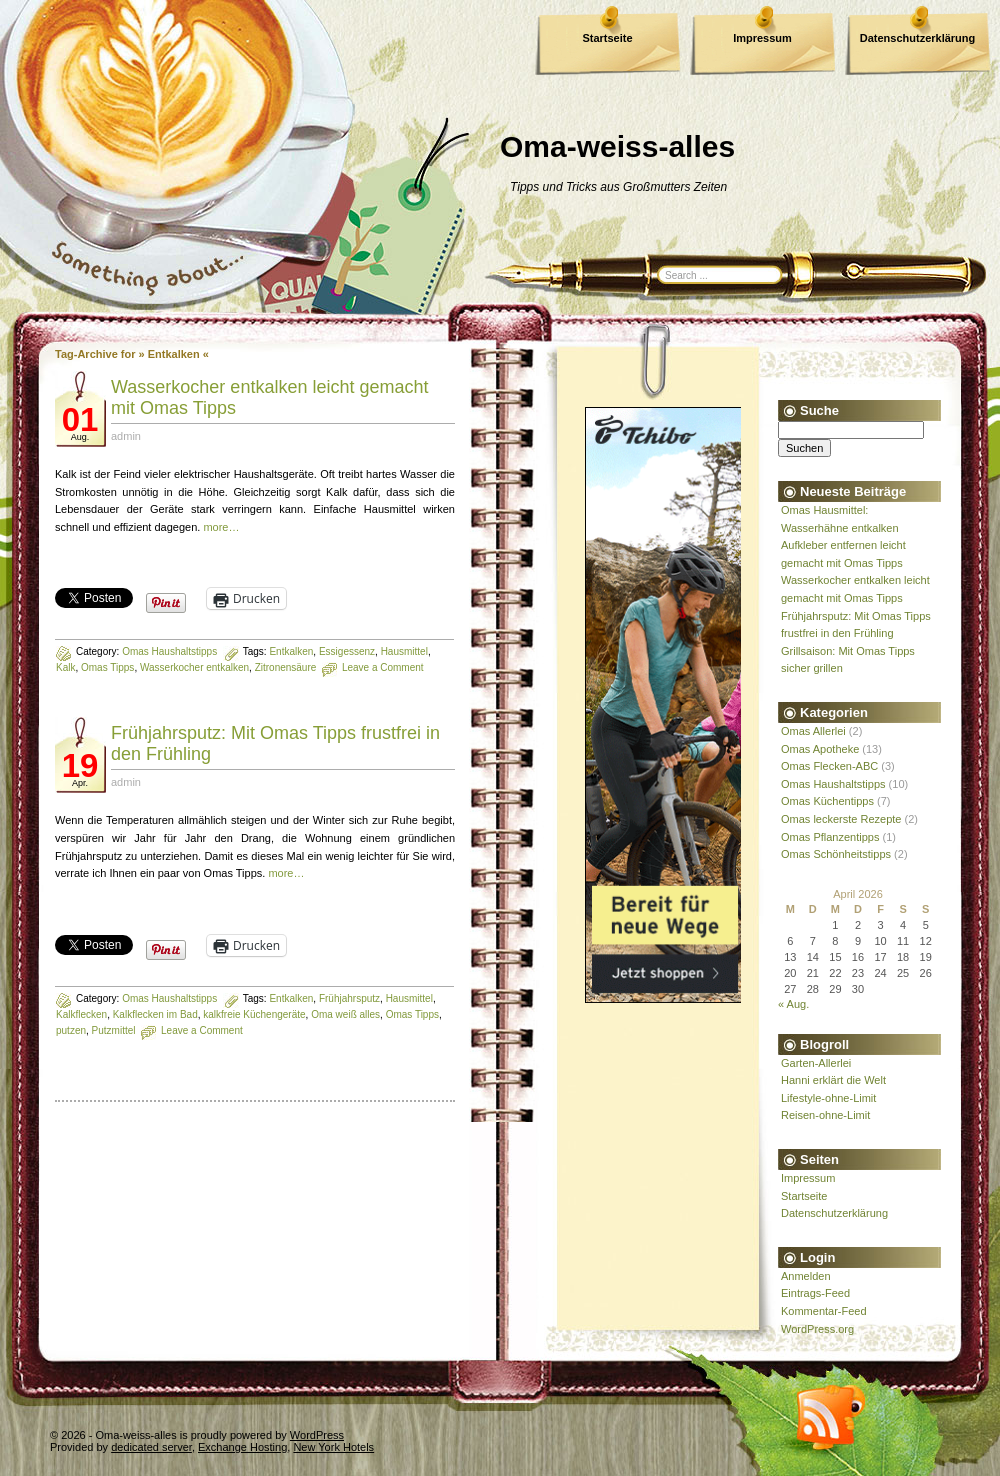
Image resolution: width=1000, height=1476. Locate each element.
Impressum (762, 38)
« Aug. (793, 1004)
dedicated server (151, 1447)
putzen (71, 1030)
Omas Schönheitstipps (836, 854)
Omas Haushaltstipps (169, 651)
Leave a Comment (383, 667)
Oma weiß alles (345, 1014)
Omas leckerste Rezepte (841, 819)
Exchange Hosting (242, 1447)
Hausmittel (404, 651)
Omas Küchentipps (827, 801)
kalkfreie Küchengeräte (254, 1014)
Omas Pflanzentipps (830, 837)
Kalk (65, 667)
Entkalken (291, 651)
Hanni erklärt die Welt (833, 1080)
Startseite (607, 38)
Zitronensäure (286, 667)
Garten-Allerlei (816, 1063)
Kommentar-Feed (824, 1311)
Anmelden (806, 1276)
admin (126, 436)
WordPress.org (817, 1329)
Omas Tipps (107, 667)
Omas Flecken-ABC (829, 766)
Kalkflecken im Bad (155, 1014)
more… (221, 527)
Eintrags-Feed (815, 1293)
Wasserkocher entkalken (194, 667)
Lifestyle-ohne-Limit (828, 1098)
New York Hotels (333, 1447)
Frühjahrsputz (349, 998)
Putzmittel (114, 1030)
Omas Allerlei (813, 731)
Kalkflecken (81, 1014)
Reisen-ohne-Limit (825, 1115)
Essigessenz (347, 651)
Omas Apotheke (820, 749)
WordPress (317, 1435)
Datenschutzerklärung (918, 38)
